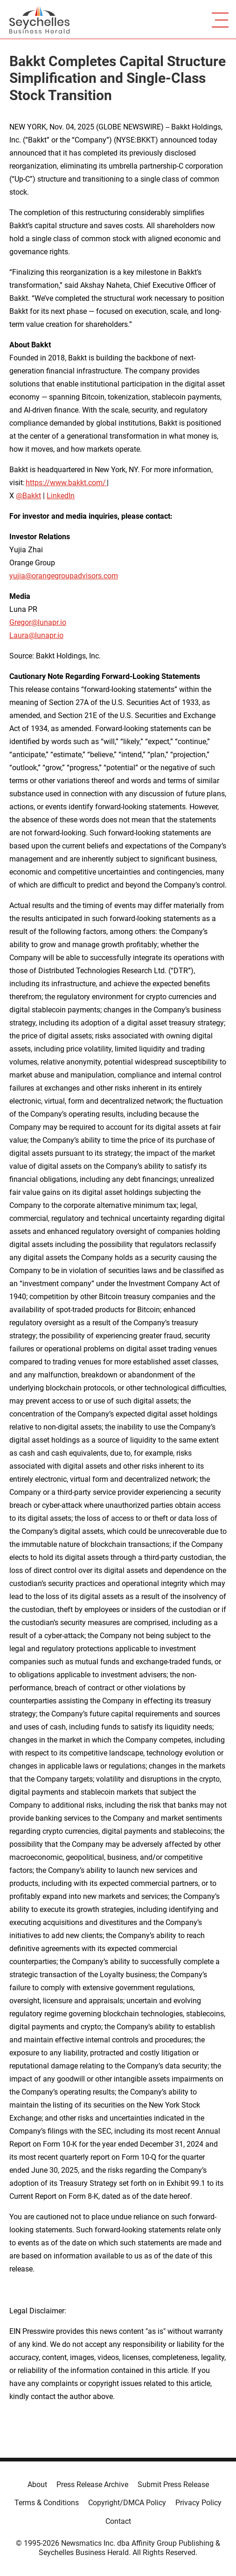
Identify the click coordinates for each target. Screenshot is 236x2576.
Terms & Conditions (46, 2502)
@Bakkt (28, 495)
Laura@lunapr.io (36, 635)
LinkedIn (61, 495)
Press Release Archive (92, 2484)
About (37, 2484)
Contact (118, 2521)
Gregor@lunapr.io (37, 622)
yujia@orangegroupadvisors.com (63, 575)
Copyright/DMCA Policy (127, 2502)
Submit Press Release (173, 2484)
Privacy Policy (198, 2502)
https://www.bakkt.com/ (66, 482)
